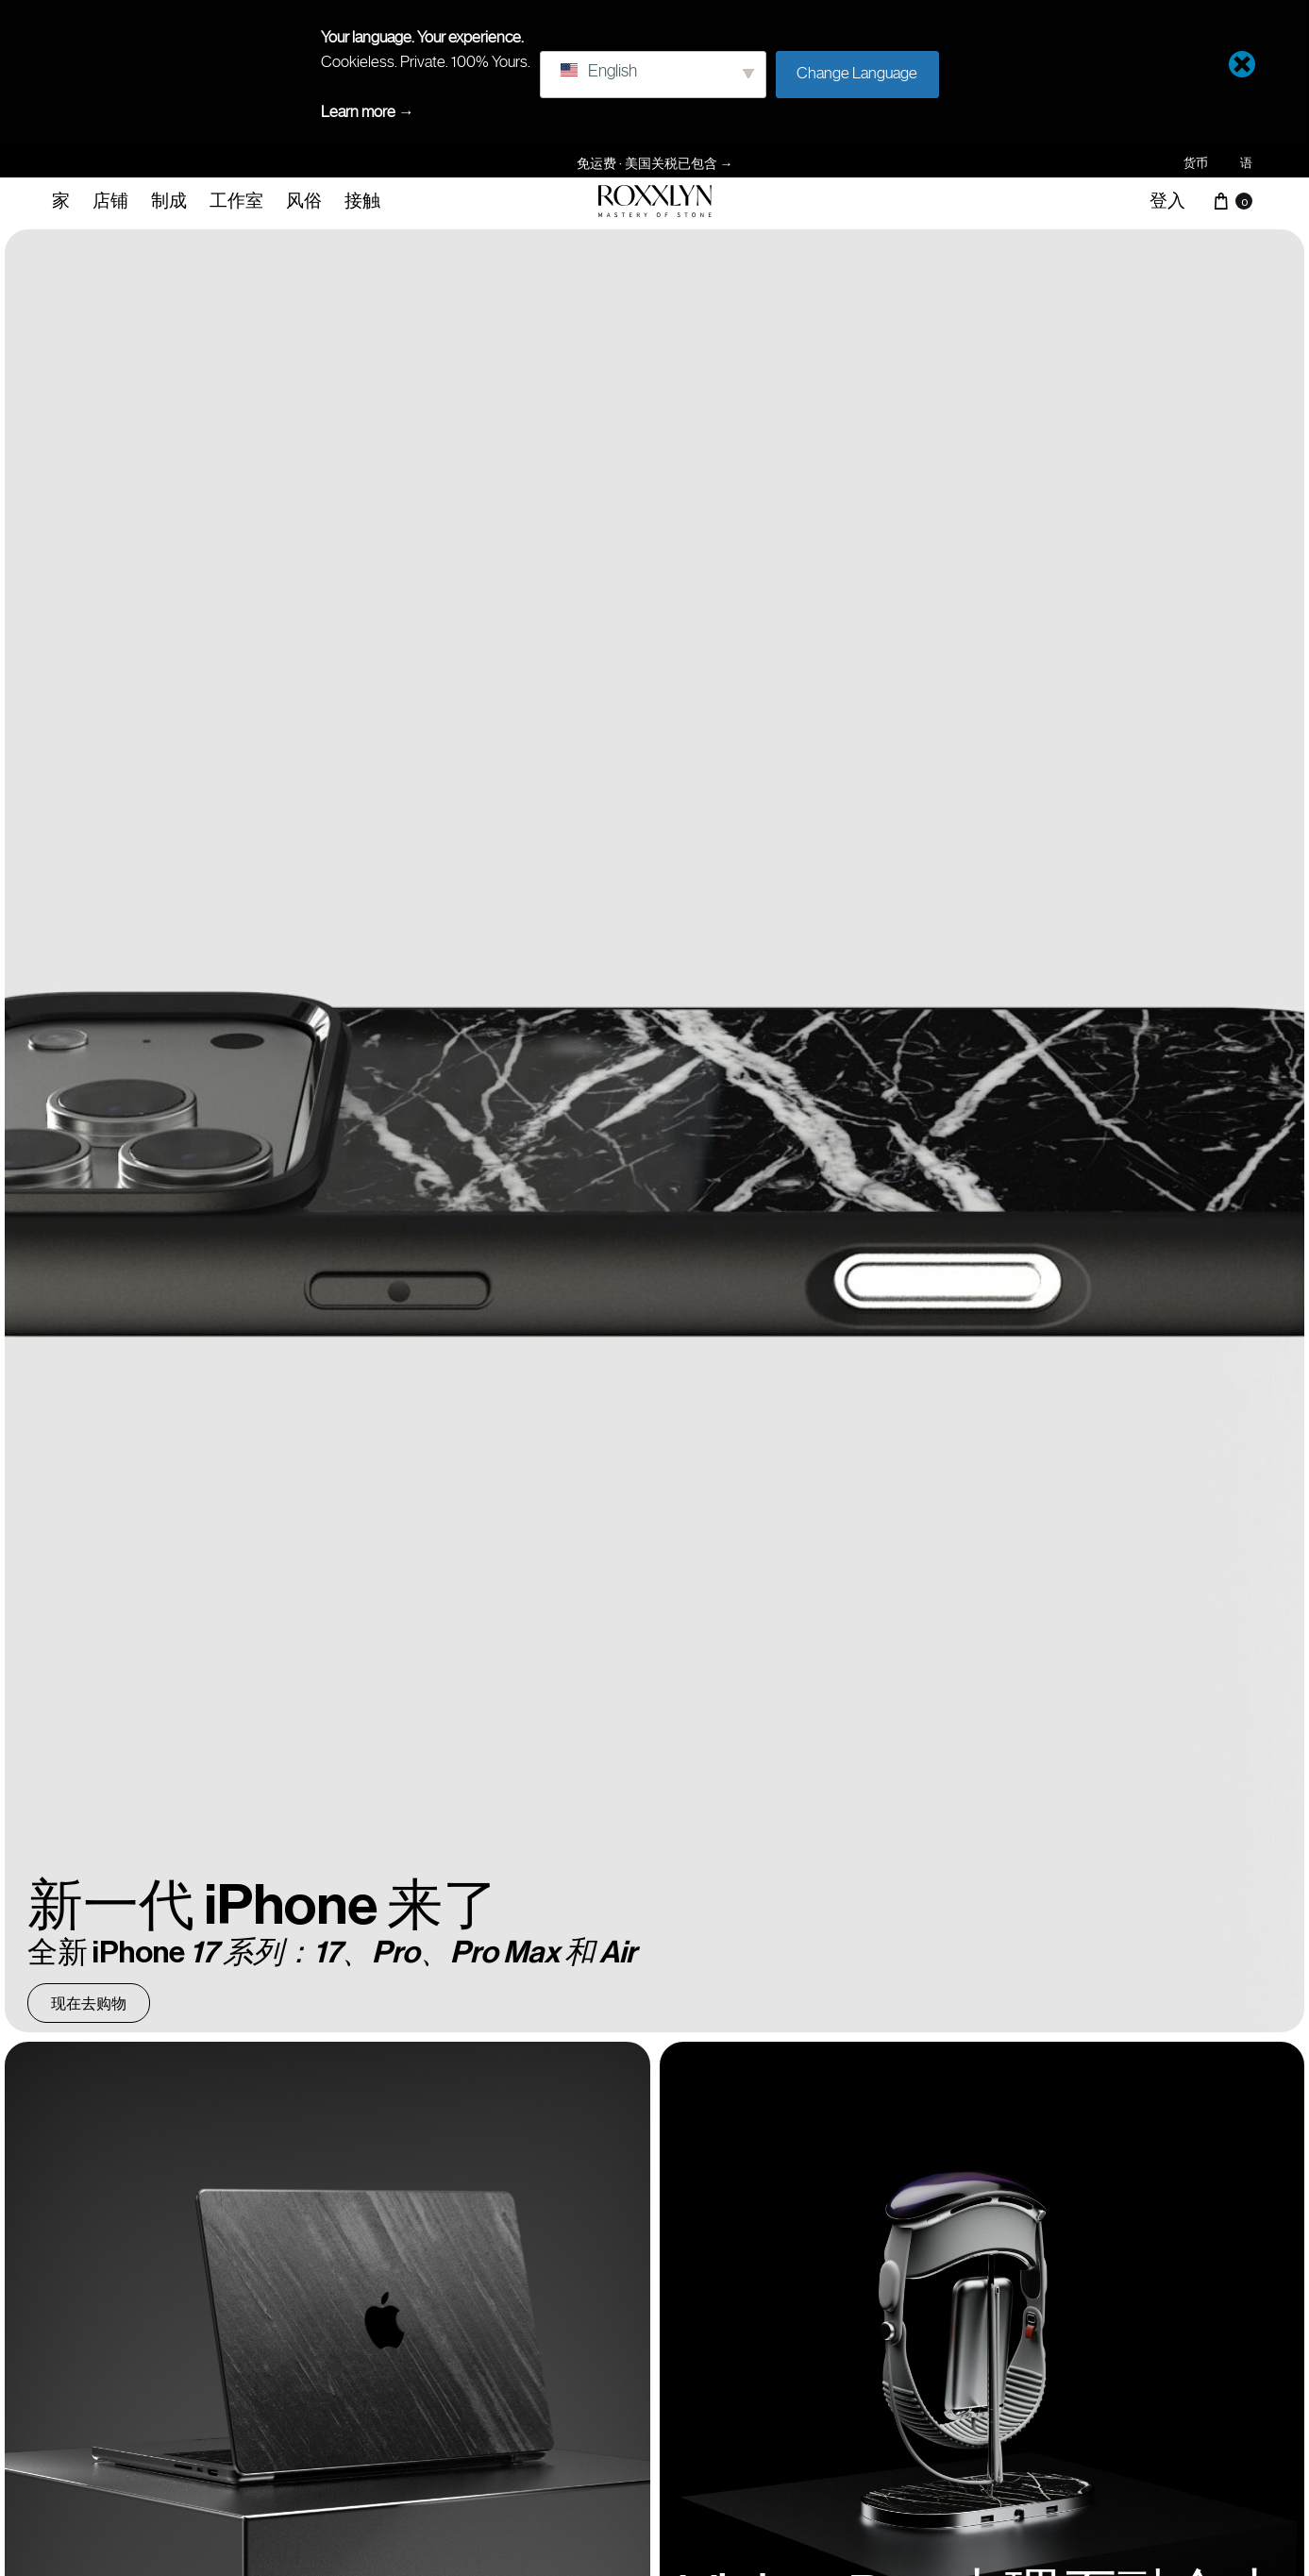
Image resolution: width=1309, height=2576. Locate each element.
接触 (362, 200)
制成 (169, 200)
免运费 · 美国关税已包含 (655, 163)
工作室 (236, 200)
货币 (1195, 163)
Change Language (857, 72)
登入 (1167, 200)
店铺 (110, 200)
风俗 (304, 200)
